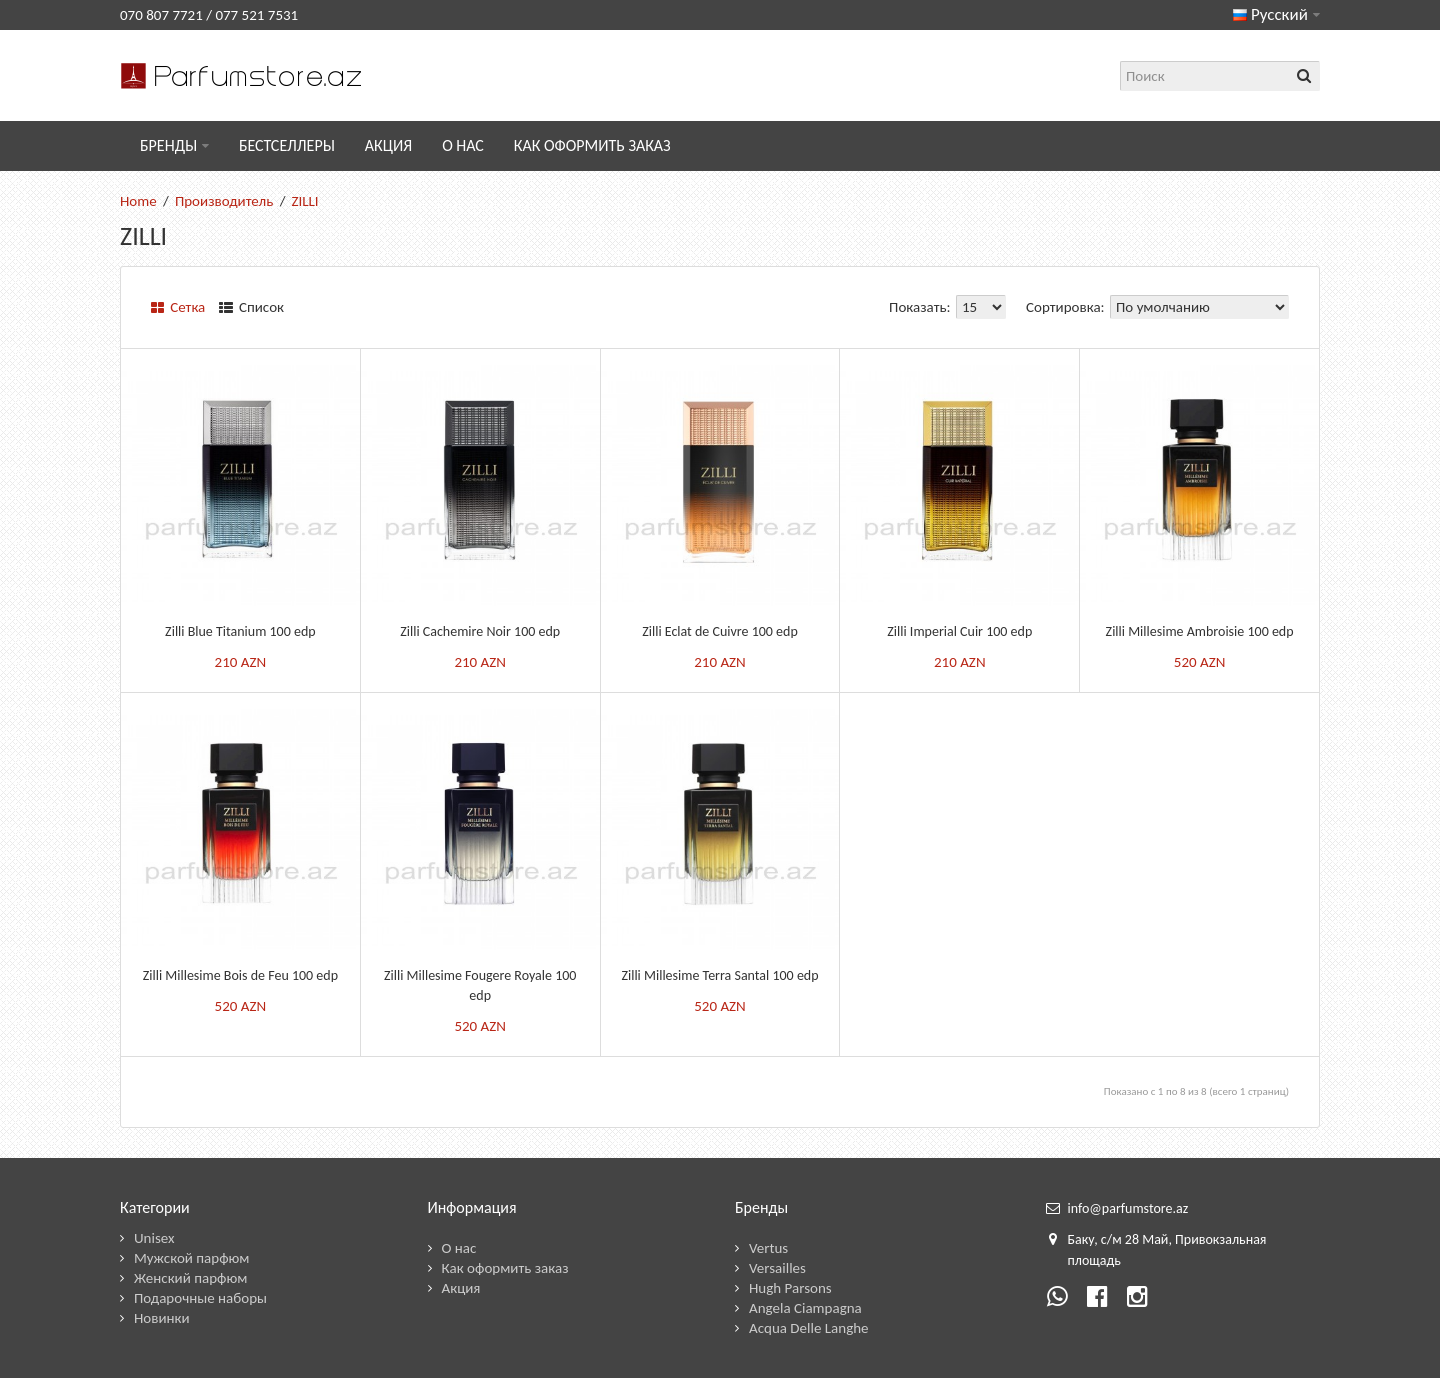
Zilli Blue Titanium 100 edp (240, 631)
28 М (1139, 1239)
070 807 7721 (161, 15)
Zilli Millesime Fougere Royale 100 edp (480, 985)
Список (251, 307)
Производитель (224, 201)
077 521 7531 (256, 15)
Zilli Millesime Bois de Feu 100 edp (240, 975)
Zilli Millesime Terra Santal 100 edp (719, 975)
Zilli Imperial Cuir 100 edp (959, 631)
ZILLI (304, 201)
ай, (1163, 1239)
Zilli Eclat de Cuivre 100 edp (720, 631)
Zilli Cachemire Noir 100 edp (480, 631)
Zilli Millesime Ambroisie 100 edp (1200, 631)
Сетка (178, 307)
